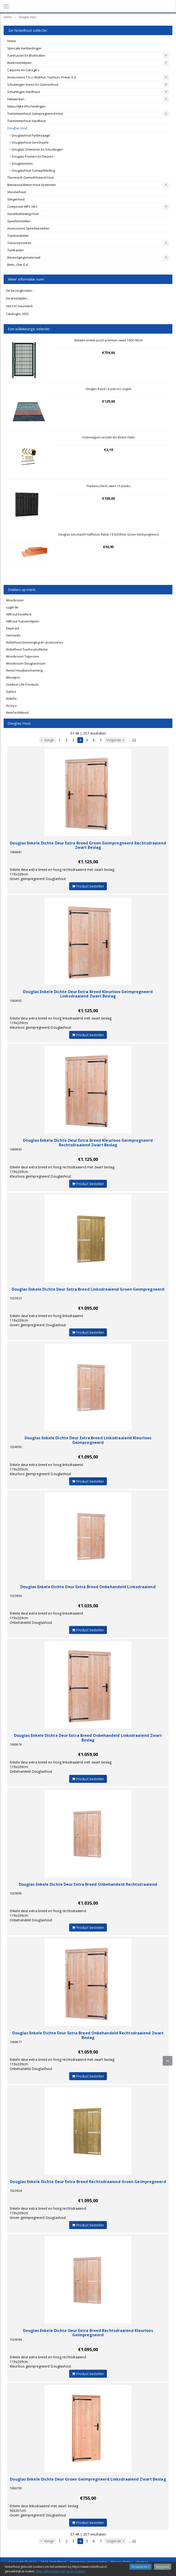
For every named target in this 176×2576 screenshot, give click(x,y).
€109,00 (108, 498)
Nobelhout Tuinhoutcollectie (27, 649)
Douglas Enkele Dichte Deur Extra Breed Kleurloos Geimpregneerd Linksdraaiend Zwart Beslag (88, 994)
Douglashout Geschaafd (30, 142)
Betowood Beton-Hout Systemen (31, 185)
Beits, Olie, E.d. (18, 264)
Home (11, 41)
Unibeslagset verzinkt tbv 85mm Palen (108, 437)
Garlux (11, 691)
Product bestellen (88, 886)
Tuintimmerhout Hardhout (26, 121)
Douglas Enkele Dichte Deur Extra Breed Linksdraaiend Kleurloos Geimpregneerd (88, 1440)
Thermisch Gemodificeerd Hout (30, 177)
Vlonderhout (16, 192)
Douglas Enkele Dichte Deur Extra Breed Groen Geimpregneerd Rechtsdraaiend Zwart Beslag (88, 845)
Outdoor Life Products (22, 684)
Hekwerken (15, 99)
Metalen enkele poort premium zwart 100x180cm (108, 340)
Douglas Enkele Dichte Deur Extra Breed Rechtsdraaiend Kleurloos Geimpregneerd (88, 2333)
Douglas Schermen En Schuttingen (37, 149)
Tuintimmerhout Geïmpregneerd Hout (35, 113)
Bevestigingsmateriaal (23, 257)
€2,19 (108, 449)
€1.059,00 (88, 1754)
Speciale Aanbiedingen (24, 48)
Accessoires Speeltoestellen (28, 228)
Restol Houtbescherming (24, 670)
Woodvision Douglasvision (25, 663)
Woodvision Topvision (22, 656)
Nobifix (11, 698)
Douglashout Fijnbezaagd (31, 135)
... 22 (132, 740)
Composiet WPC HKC (22, 206)
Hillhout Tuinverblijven (22, 621)
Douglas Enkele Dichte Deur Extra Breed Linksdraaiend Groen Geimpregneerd (88, 1289)
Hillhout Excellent (18, 614)
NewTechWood (17, 712)
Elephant (12, 628)
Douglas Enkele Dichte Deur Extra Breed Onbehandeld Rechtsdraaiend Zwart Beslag (88, 2035)
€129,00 (108, 401)
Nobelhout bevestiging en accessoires (34, 642)
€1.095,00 (88, 1308)
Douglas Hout (17, 128)
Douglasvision (22, 163)
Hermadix (13, 635)
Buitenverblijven (19, 63)
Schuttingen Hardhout (23, 92)
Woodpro (13, 677)
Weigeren (162, 2567)
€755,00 (88, 2498)
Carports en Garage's (23, 70)
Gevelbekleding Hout (23, 214)
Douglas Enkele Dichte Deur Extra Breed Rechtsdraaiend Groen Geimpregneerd (88, 2181)
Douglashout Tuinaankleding (33, 170)
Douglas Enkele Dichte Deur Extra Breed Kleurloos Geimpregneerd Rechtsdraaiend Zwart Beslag (88, 1143)
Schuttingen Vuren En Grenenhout (32, 84)
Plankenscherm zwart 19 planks (109, 486)
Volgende (115, 740)
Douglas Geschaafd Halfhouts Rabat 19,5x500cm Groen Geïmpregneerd (108, 534)
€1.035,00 (88, 1606)
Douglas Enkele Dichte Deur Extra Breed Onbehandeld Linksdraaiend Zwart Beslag (88, 1738)
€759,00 (108, 352)
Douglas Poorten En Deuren (32, 156)
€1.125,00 (88, 862)
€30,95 (108, 546)
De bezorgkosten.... (20, 290)
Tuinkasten (15, 250)
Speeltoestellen (19, 221)
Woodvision (15, 600)
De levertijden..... (18, 298)
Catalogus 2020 (17, 314)
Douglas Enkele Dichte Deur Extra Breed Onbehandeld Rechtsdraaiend (88, 1884)
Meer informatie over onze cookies (60, 2571)
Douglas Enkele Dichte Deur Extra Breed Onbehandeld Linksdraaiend (87, 1586)
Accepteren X (140, 2567)
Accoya (11, 705)
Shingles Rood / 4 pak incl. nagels (109, 389)
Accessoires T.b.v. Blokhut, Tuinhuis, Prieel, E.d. (42, 77)
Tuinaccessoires (19, 243)
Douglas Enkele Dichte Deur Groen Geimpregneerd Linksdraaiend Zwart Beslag (88, 2479)
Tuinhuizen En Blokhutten (26, 55)
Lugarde (12, 607)
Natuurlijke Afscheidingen (26, 106)
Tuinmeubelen (18, 235)
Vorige (47, 740)
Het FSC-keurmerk (19, 306)
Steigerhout (16, 199)
